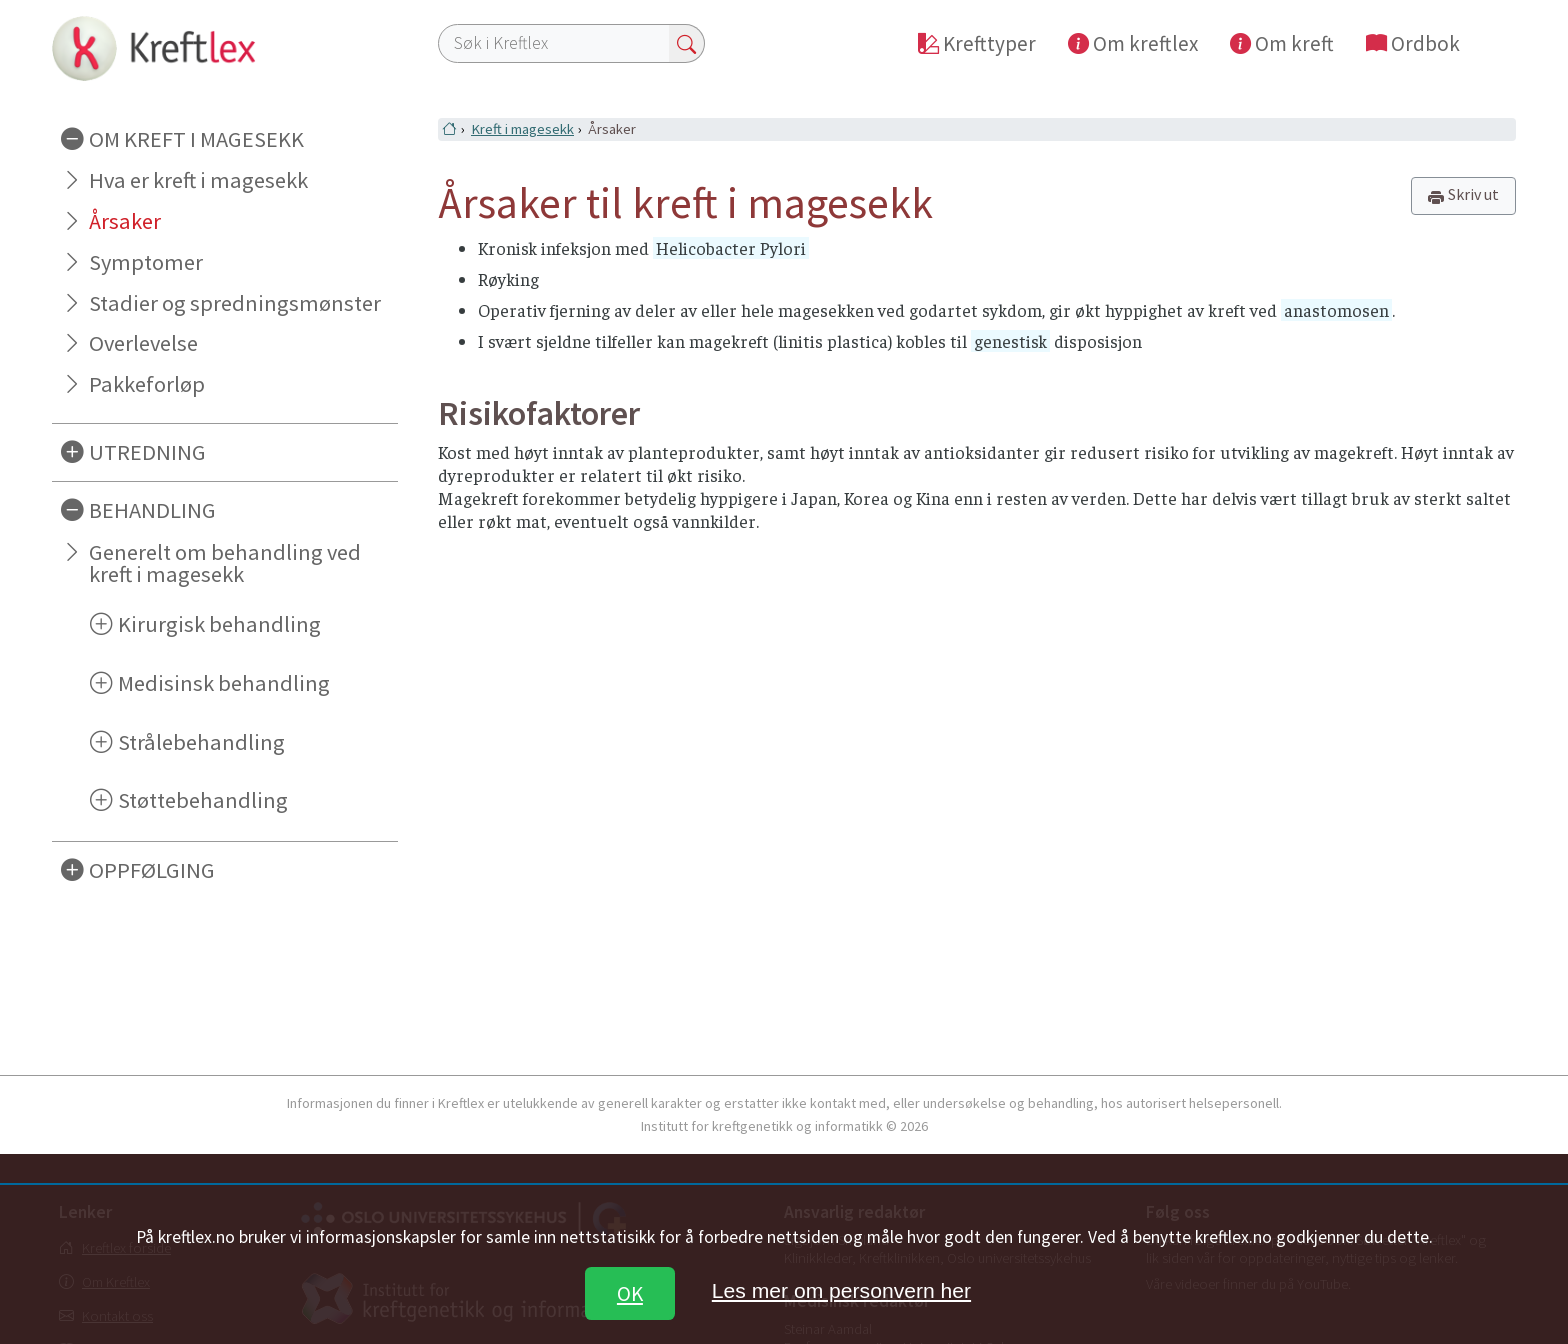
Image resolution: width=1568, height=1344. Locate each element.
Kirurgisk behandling (219, 624)
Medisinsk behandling (224, 683)
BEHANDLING (152, 510)
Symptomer (146, 262)
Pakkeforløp (147, 384)
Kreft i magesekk (522, 129)
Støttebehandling (203, 800)
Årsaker (125, 221)
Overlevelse (143, 343)
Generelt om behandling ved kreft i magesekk (225, 563)
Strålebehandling (201, 742)
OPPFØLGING (152, 870)
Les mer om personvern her (841, 1290)
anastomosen (1336, 310)
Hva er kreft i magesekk (198, 180)
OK (630, 1293)
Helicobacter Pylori (731, 248)
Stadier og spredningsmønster (235, 303)
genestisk (1010, 341)
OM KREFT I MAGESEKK (196, 139)
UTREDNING (147, 452)
